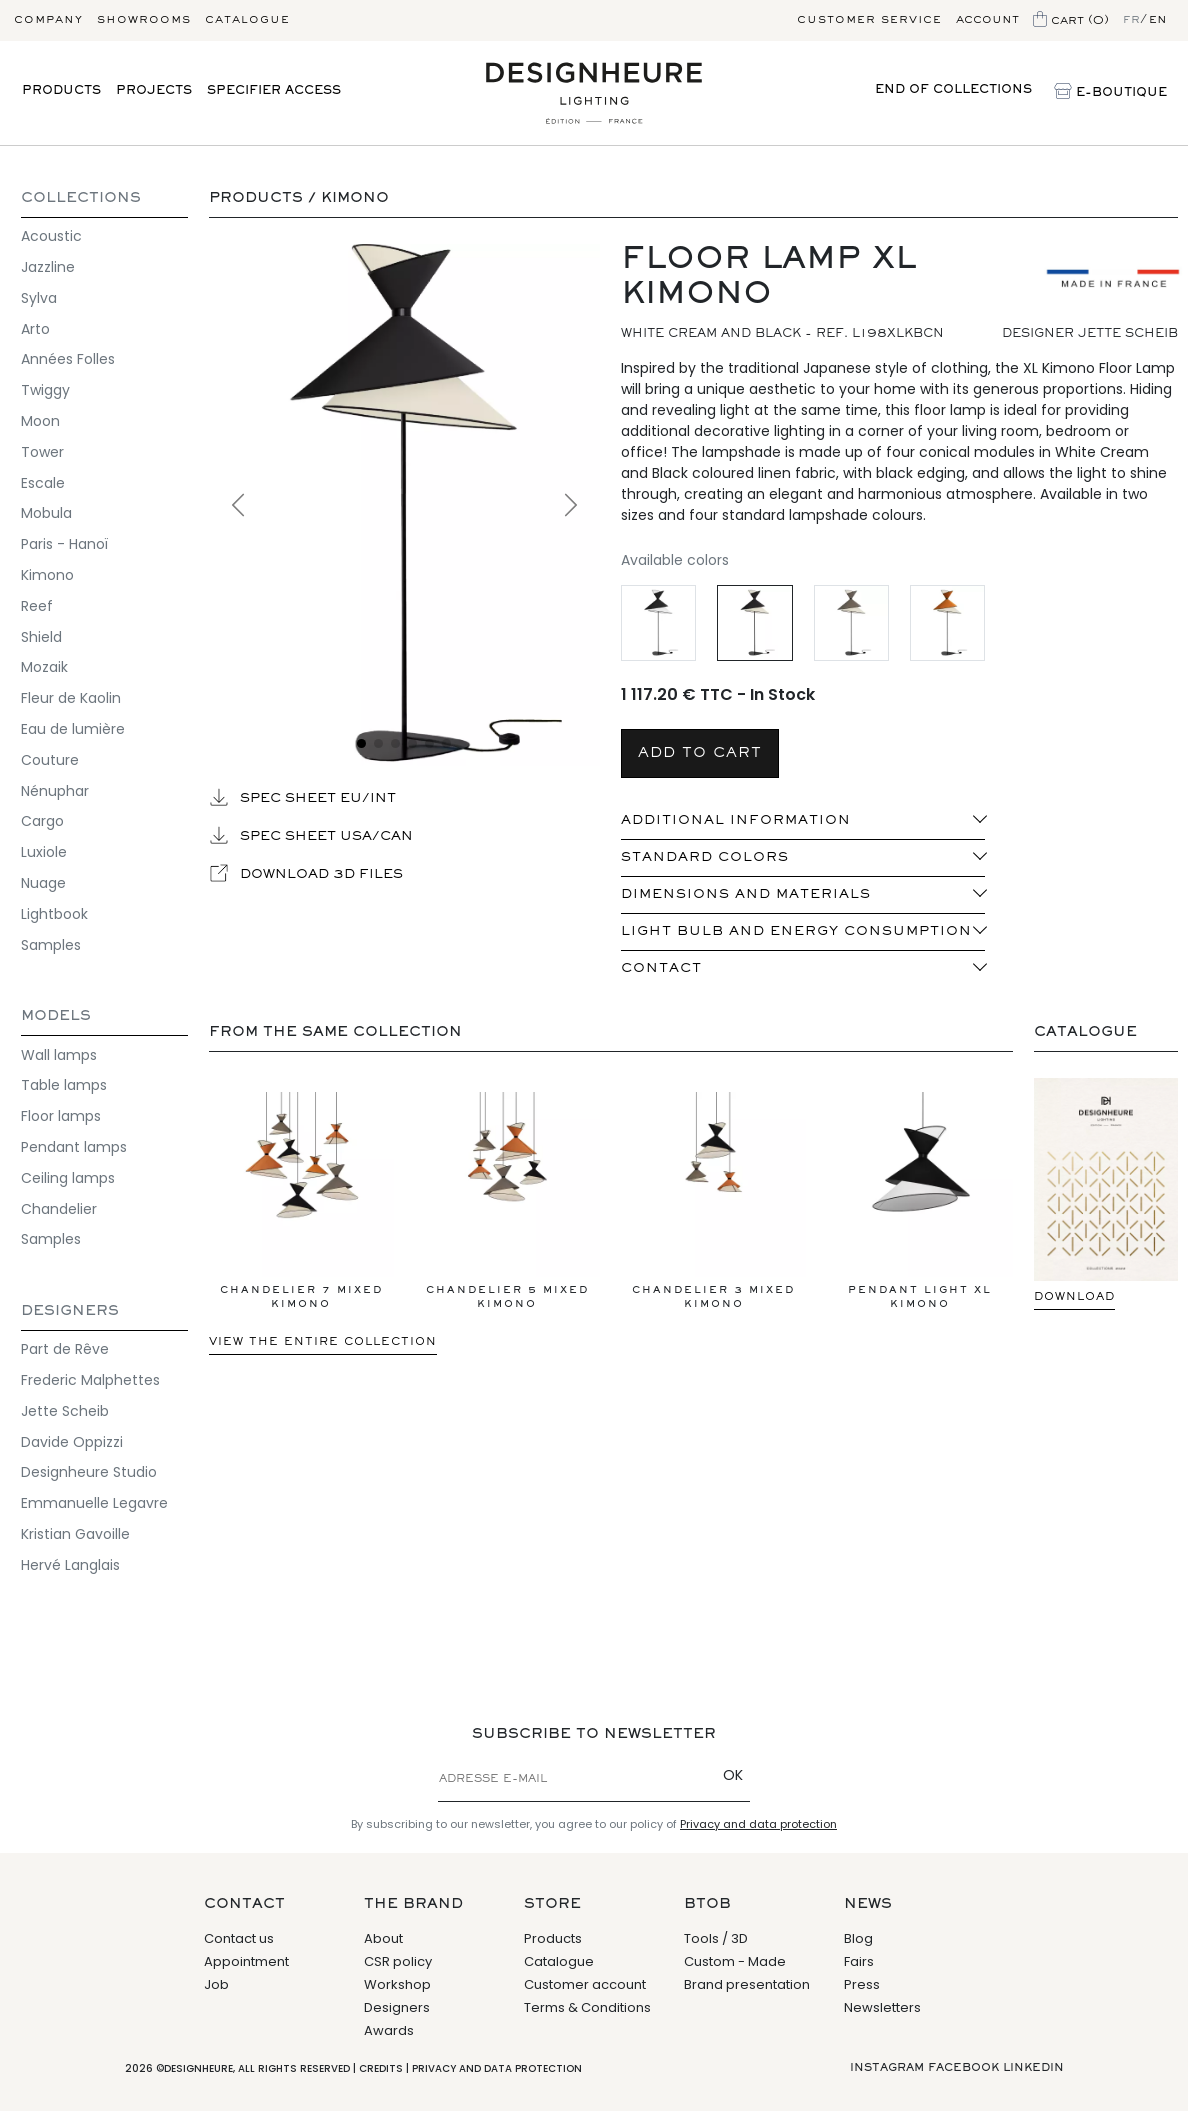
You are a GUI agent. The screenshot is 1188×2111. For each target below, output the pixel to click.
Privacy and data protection (758, 1824)
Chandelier (59, 1209)
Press (862, 1984)
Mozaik (44, 667)
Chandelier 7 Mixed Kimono (301, 1200)
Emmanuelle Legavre (94, 1503)
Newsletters (882, 2007)
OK (733, 1775)
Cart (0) (1071, 21)
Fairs (859, 1961)
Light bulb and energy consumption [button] (796, 932)
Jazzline (48, 267)
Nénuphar (55, 791)
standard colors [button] (705, 858)
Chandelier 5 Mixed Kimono (507, 1200)
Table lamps (64, 1085)
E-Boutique (1110, 93)
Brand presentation (747, 1984)
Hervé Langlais (70, 1565)
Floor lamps (61, 1116)
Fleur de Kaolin (71, 698)
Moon (40, 421)
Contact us (239, 1938)
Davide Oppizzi (72, 1442)
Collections (81, 198)
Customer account (585, 1984)
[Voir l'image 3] (395, 743)
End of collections (953, 90)
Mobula (46, 513)
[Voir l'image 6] (446, 743)
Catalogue (247, 20)
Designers (70, 1311)
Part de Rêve (65, 1349)
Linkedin (1033, 2068)
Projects (154, 91)
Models (56, 1016)
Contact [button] (661, 969)
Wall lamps (59, 1055)
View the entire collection (323, 1342)
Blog (858, 1938)
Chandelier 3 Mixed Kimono (713, 1200)
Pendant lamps (74, 1147)
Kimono (47, 575)
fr (1131, 20)
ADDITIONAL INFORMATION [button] (736, 821)
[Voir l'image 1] (361, 743)
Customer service (869, 20)
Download (1074, 1297)
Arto (35, 329)
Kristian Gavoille (75, 1534)
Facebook (963, 2068)
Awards (389, 2030)
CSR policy (398, 1961)
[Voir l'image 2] (378, 743)
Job (216, 1984)
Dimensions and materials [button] (746, 895)
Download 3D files (306, 873)
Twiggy (45, 390)
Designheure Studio (89, 1472)
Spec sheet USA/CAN (311, 835)
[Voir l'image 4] (412, 743)
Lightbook (54, 914)
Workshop (397, 1984)
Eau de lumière (73, 729)
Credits (381, 2068)
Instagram (887, 2068)
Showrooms (144, 20)
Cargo (42, 821)
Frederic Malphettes (90, 1380)
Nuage (43, 883)
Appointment (246, 1961)
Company (48, 20)
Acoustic (51, 236)
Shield (41, 637)
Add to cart (700, 753)
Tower (42, 452)
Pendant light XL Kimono (919, 1200)
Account (987, 20)
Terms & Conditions (587, 2007)
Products (61, 91)
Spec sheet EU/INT (302, 797)
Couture (50, 760)
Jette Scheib (65, 1411)
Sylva (39, 298)
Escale (43, 483)
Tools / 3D (716, 1938)
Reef (37, 606)
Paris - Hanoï (64, 544)
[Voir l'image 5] (429, 743)
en (1158, 20)
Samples (51, 945)
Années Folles (68, 359)
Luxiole (44, 852)
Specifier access (274, 91)
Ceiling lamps (68, 1178)
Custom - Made (735, 1961)
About (383, 1938)
